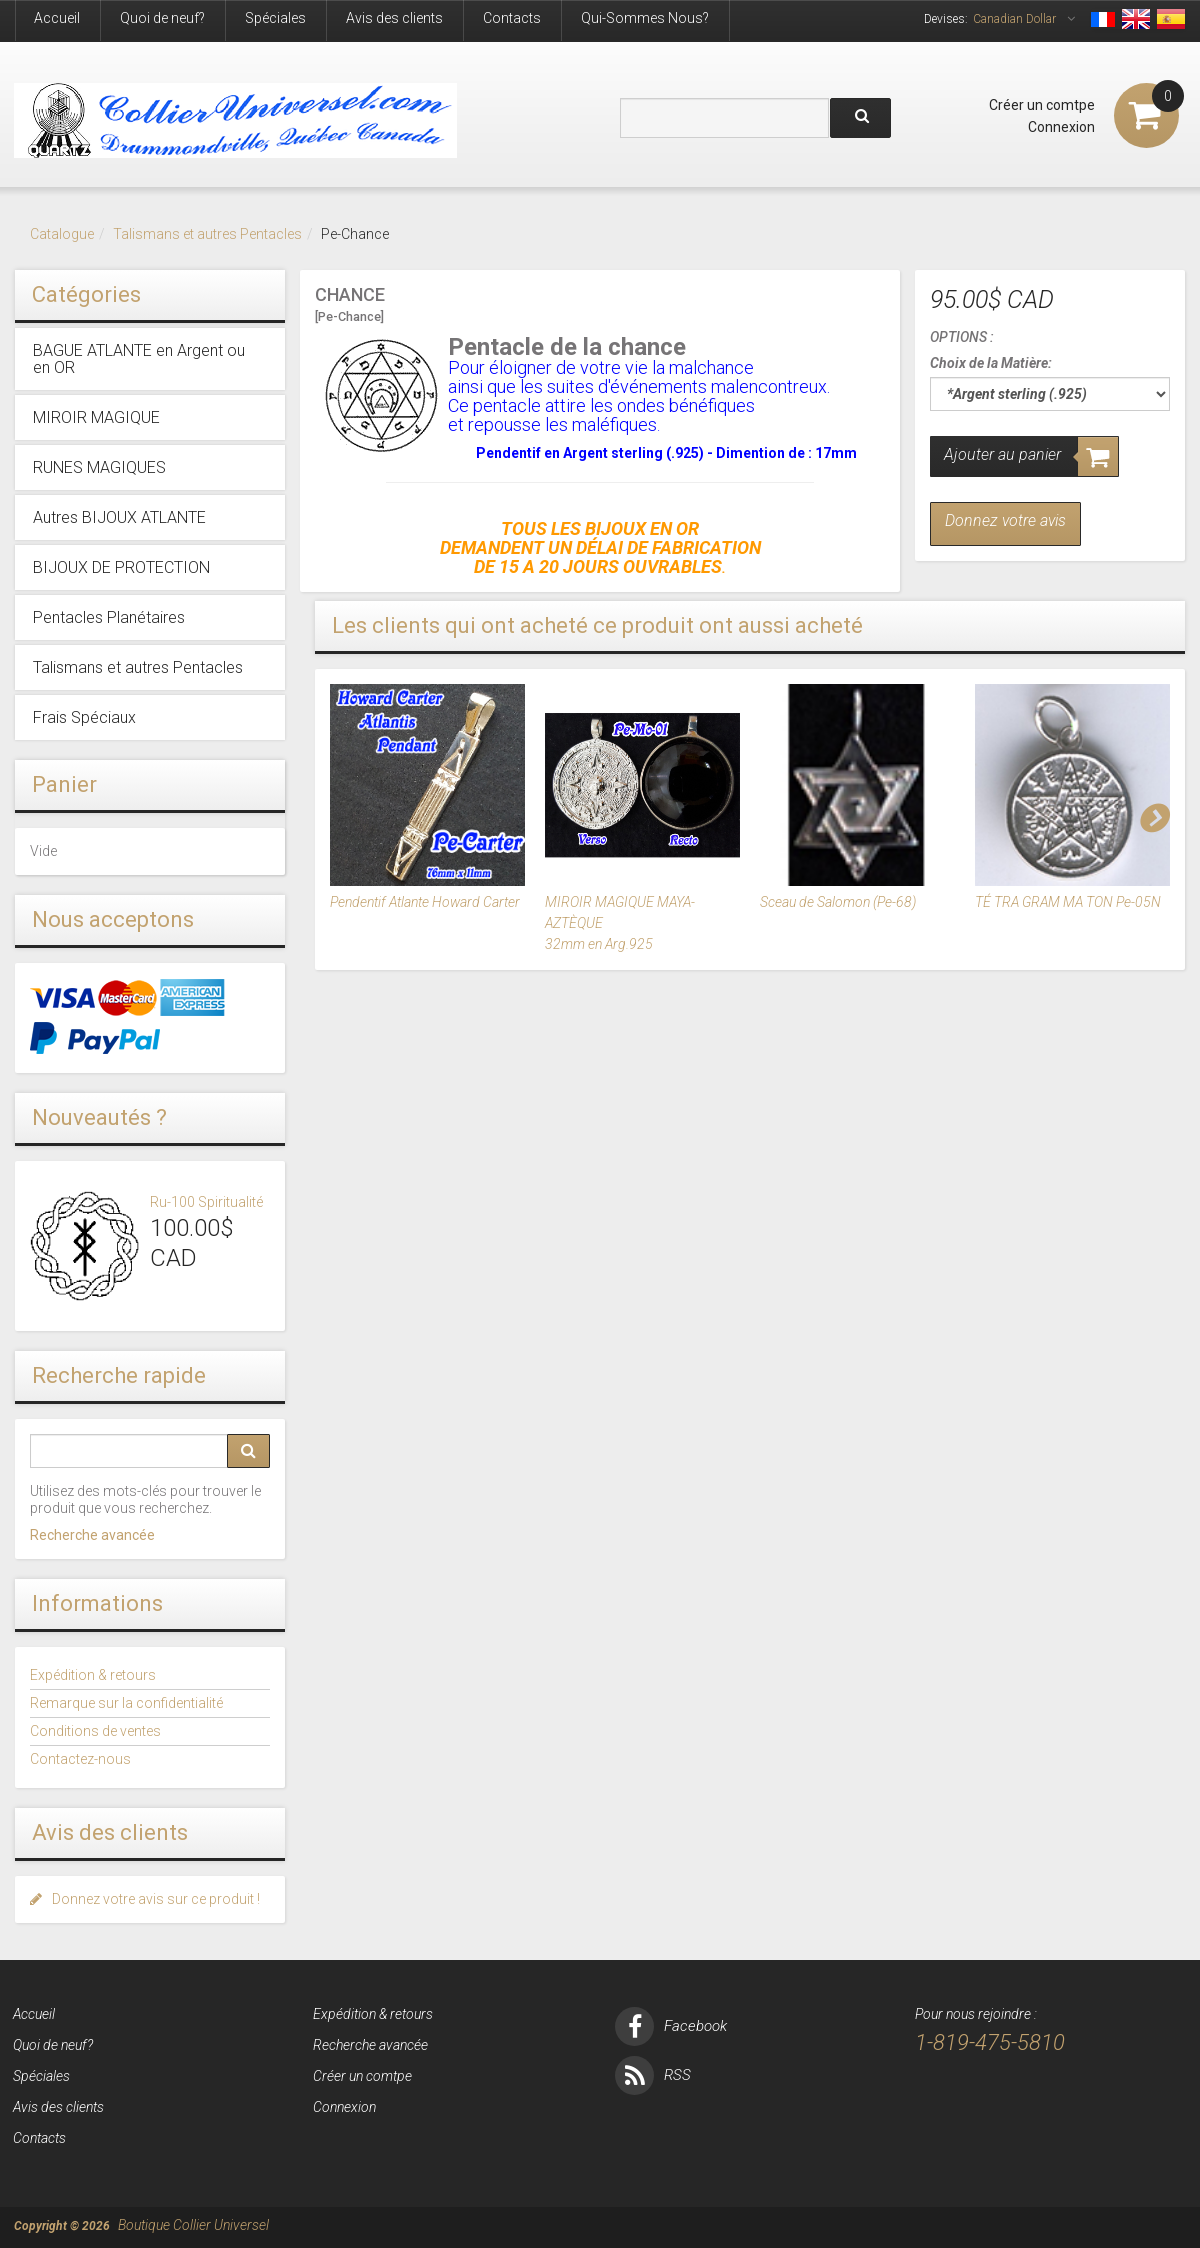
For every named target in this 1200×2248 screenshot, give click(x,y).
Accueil (57, 18)
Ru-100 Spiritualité (206, 1202)
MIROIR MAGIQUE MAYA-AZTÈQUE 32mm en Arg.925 (620, 923)
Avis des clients (394, 18)
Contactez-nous (80, 1759)
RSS (653, 2075)
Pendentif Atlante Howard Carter (425, 902)
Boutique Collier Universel (193, 2225)
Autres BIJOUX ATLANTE (119, 517)
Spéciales (275, 18)
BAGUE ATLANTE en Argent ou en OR (139, 359)
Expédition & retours (93, 1675)
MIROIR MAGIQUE (96, 417)
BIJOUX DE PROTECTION (121, 567)
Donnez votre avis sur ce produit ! (145, 1899)
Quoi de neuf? (162, 18)
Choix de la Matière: (991, 363)
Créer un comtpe (1042, 105)
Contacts (512, 18)
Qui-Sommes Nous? (645, 18)
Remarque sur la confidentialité (126, 1703)
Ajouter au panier (1002, 454)
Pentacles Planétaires (109, 617)
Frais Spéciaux (84, 717)
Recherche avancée (92, 1535)
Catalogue (62, 234)
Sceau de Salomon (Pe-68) (838, 902)
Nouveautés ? (99, 1117)
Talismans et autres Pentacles (207, 234)
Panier (64, 784)
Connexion (1061, 127)
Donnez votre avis (1005, 520)
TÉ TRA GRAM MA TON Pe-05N (1068, 902)
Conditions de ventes (95, 1731)
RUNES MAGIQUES (99, 467)
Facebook (671, 2026)
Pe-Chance (355, 234)
